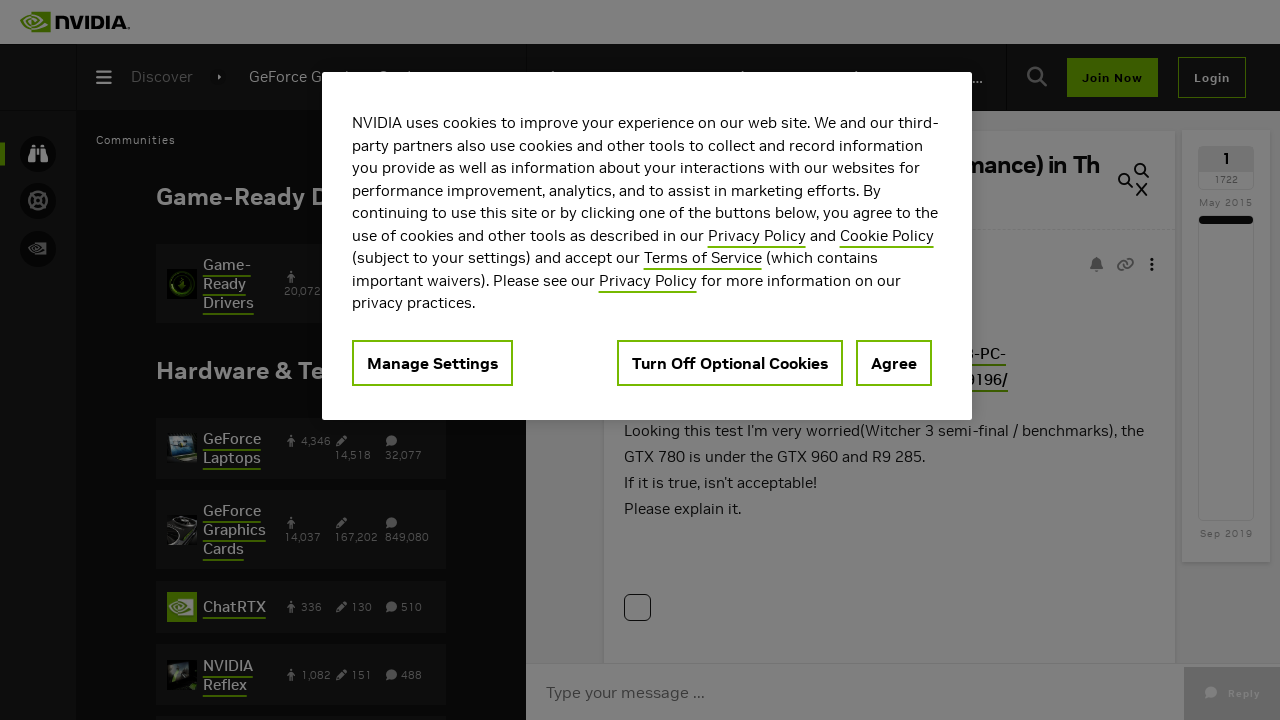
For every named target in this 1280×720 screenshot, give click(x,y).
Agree (894, 363)
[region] (647, 246)
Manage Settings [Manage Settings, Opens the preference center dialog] (432, 363)
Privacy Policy (757, 235)
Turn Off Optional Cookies (730, 363)
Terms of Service (703, 257)
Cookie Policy (887, 235)
